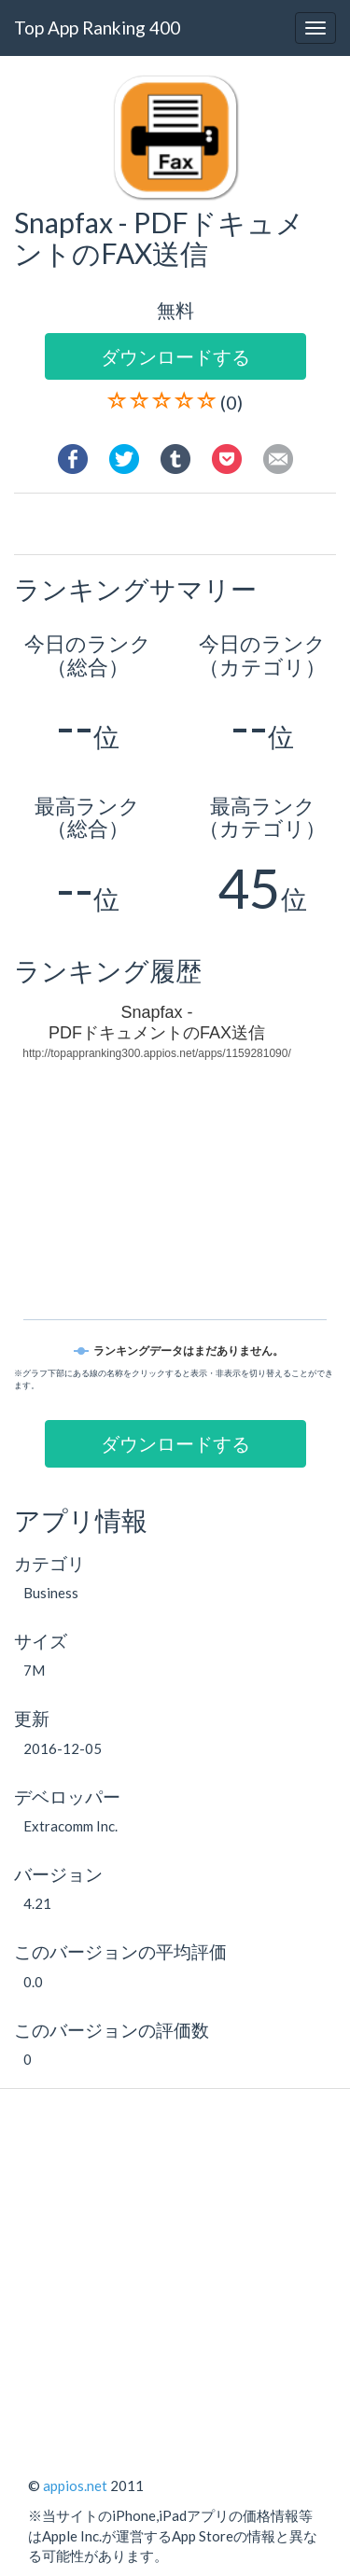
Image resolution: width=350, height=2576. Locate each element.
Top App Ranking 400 (97, 27)
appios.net (75, 2485)
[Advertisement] (189, 526)
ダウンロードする (175, 356)
